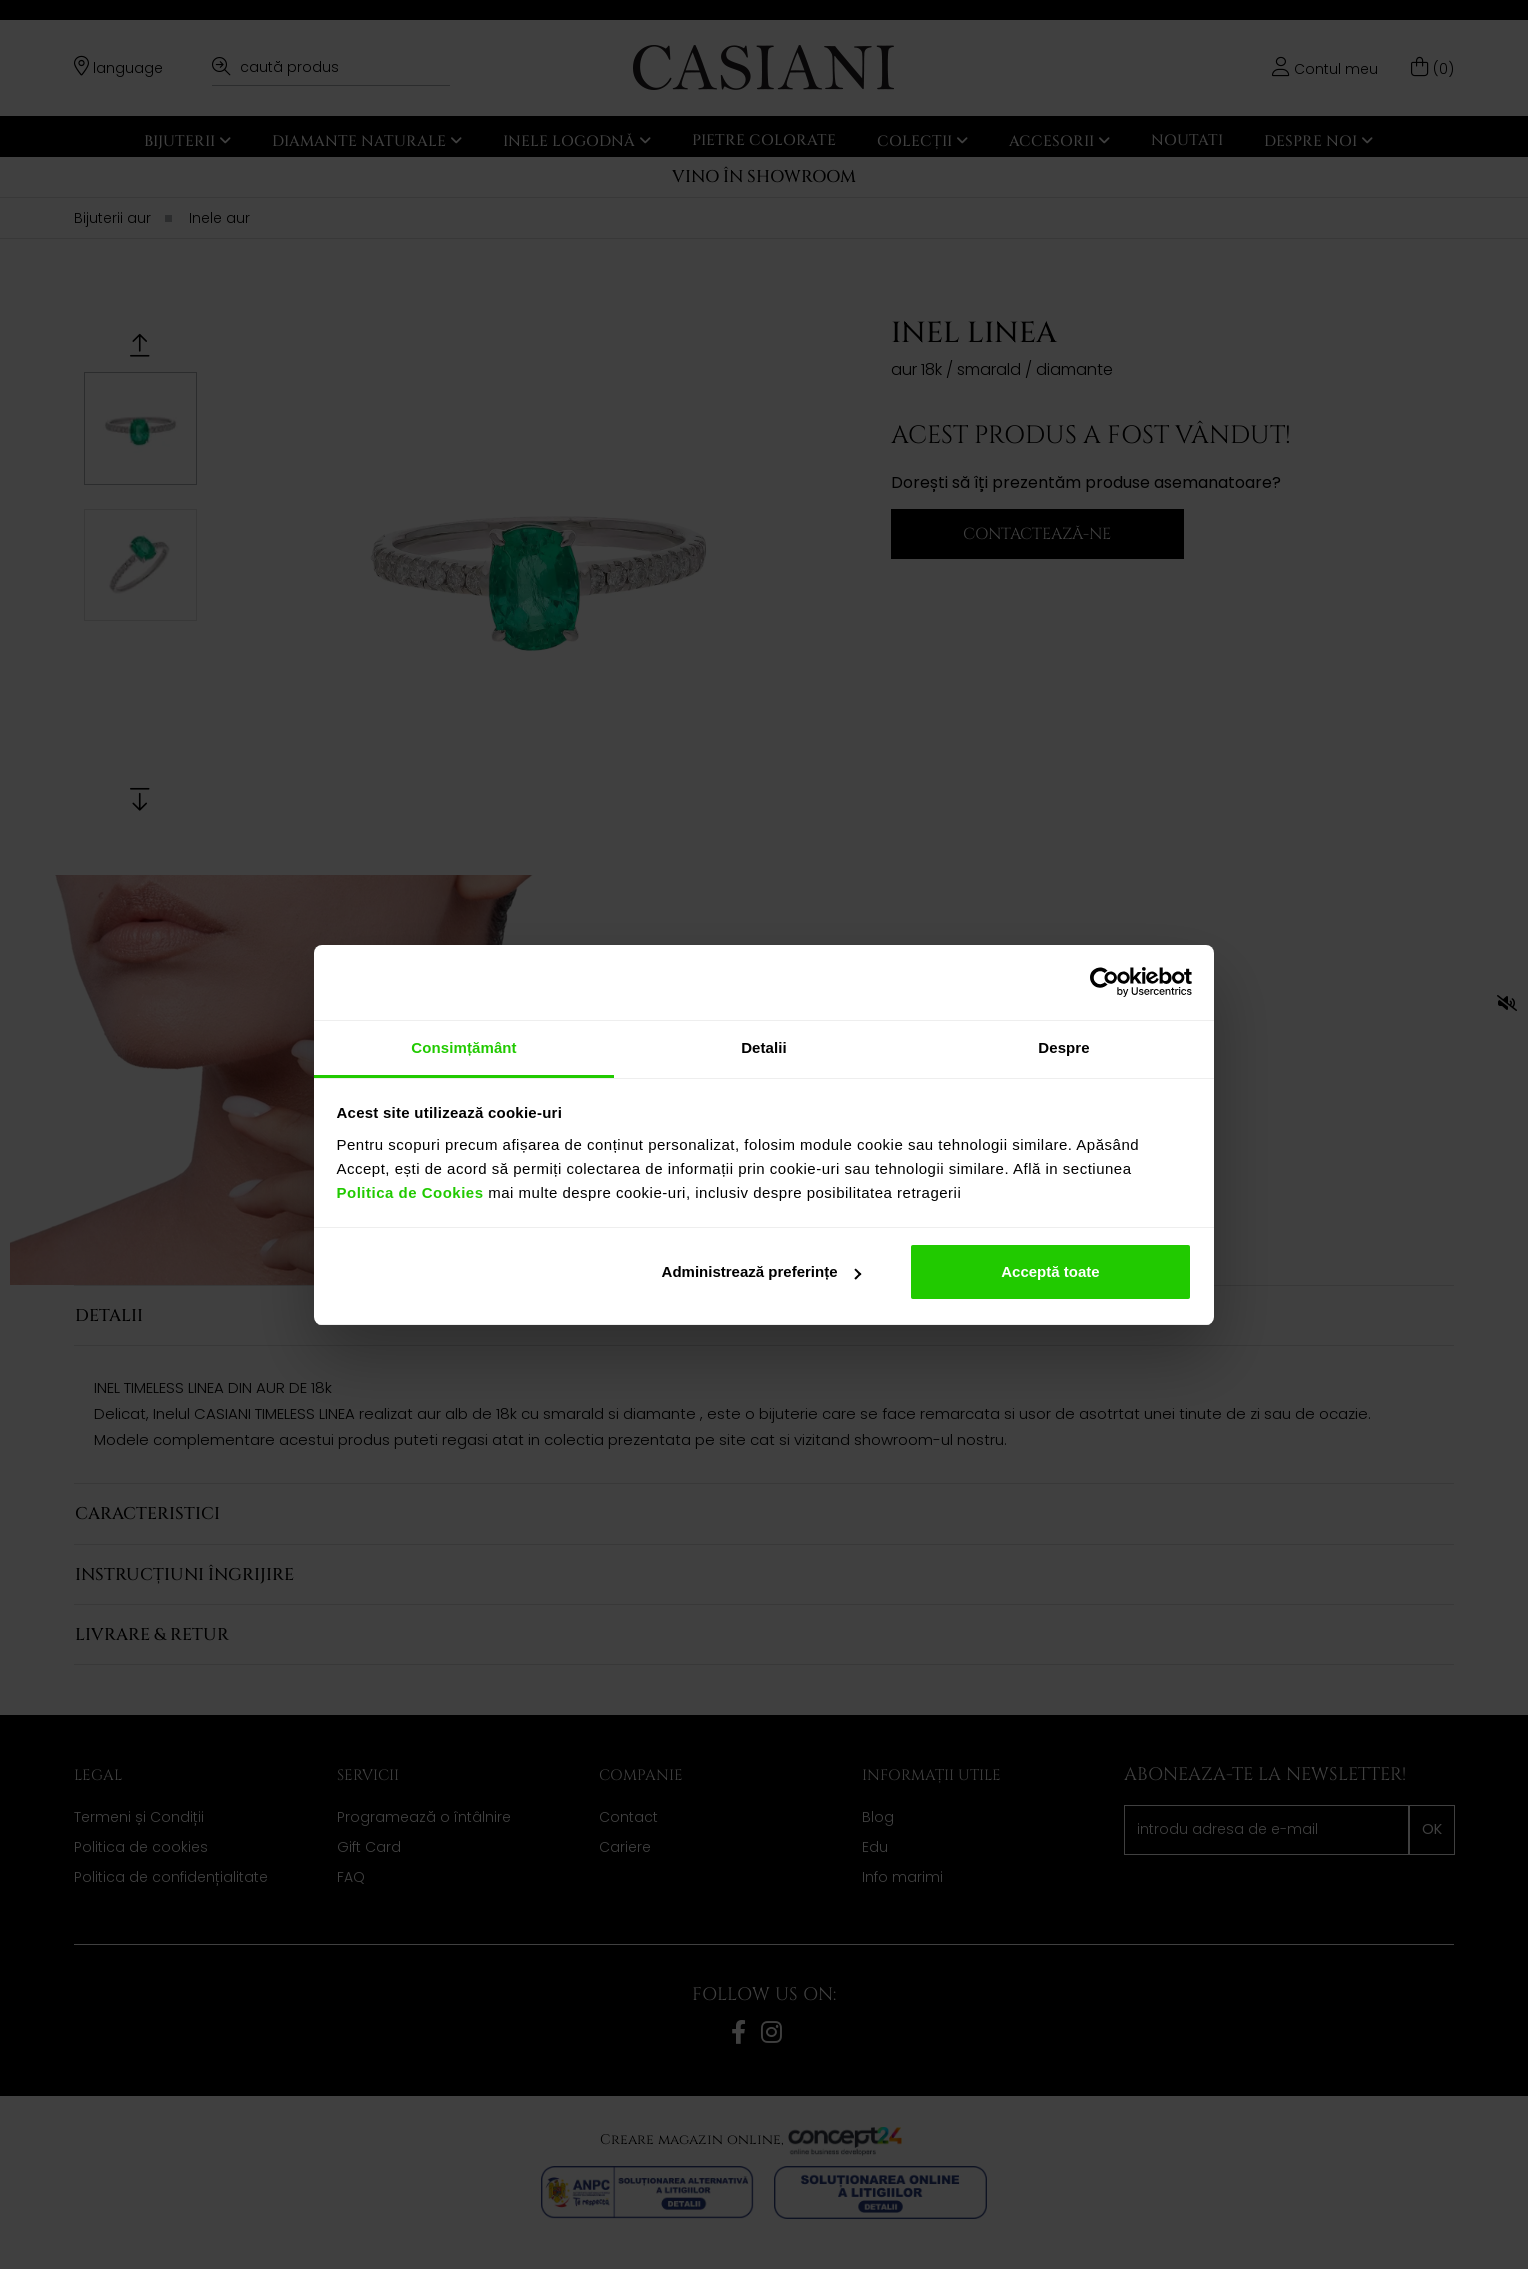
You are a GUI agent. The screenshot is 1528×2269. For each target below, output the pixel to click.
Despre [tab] (1063, 1047)
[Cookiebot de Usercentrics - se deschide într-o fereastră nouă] (1104, 982)
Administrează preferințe (762, 1271)
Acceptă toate (1050, 1271)
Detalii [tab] (764, 1047)
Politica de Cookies (410, 1192)
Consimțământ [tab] (463, 1047)
